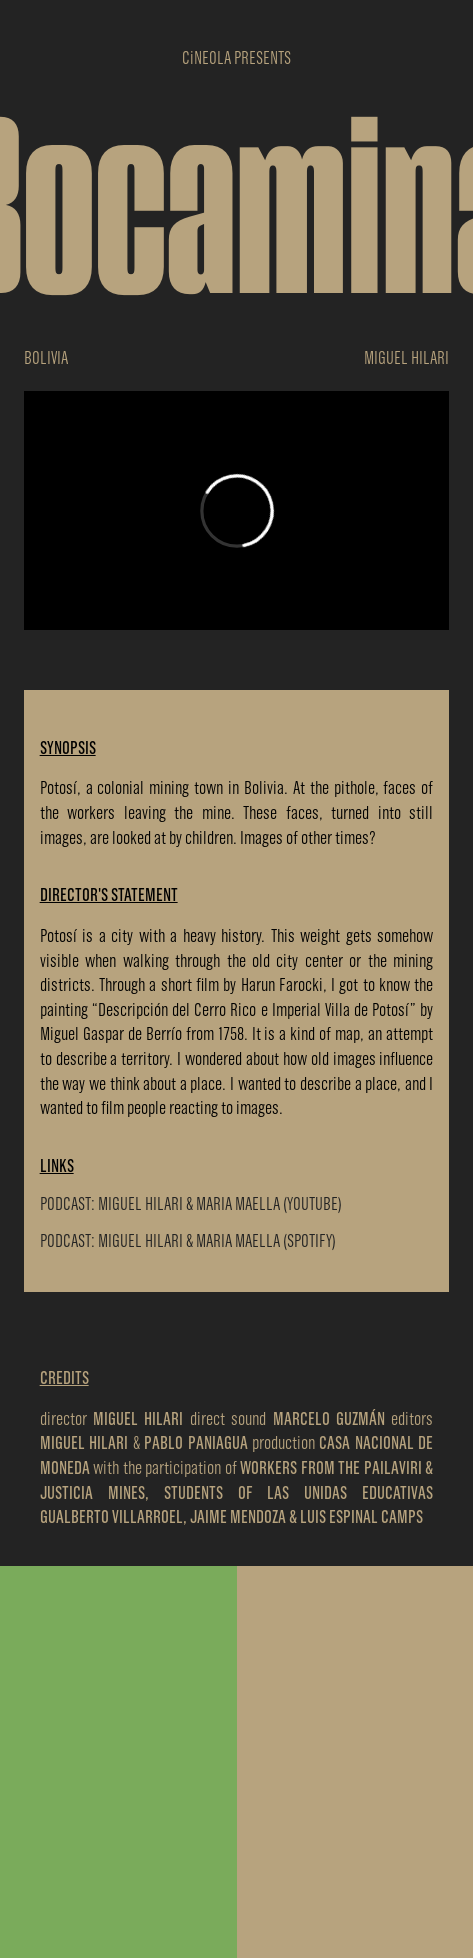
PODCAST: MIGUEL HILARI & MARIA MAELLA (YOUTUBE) (191, 1203)
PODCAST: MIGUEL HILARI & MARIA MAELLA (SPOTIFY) (188, 1240)
